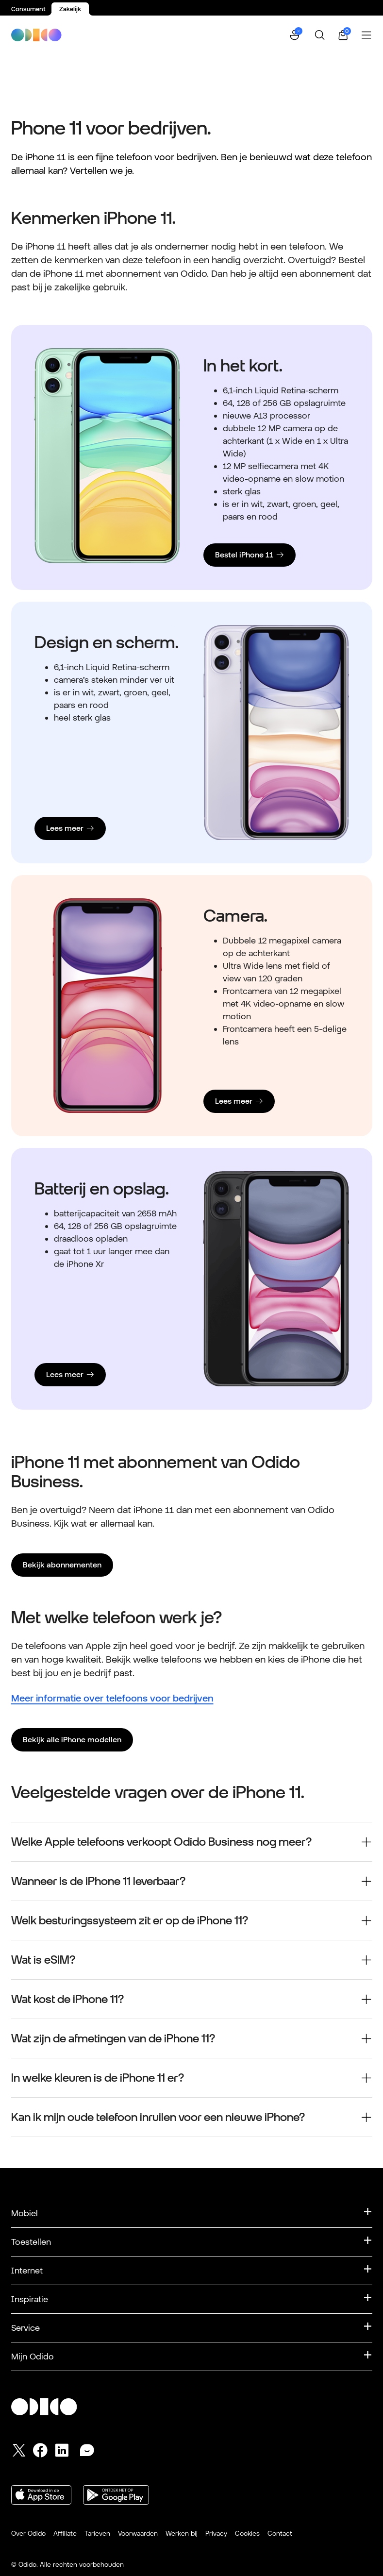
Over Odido (28, 2533)
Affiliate (65, 2533)
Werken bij (182, 2533)
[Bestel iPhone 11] (249, 555)
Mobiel (24, 2213)
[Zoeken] (320, 35)
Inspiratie (29, 2299)
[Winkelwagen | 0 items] (343, 35)
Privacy (216, 2533)
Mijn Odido (32, 2356)
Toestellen (31, 2242)
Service (25, 2328)
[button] (295, 35)
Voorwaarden (138, 2533)
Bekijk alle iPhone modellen (72, 1739)
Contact (279, 2533)
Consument (28, 9)
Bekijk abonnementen (62, 1564)
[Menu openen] (366, 35)
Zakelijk (70, 9)
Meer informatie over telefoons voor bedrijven (112, 1698)
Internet (27, 2270)
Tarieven (97, 2533)
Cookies (247, 2533)
